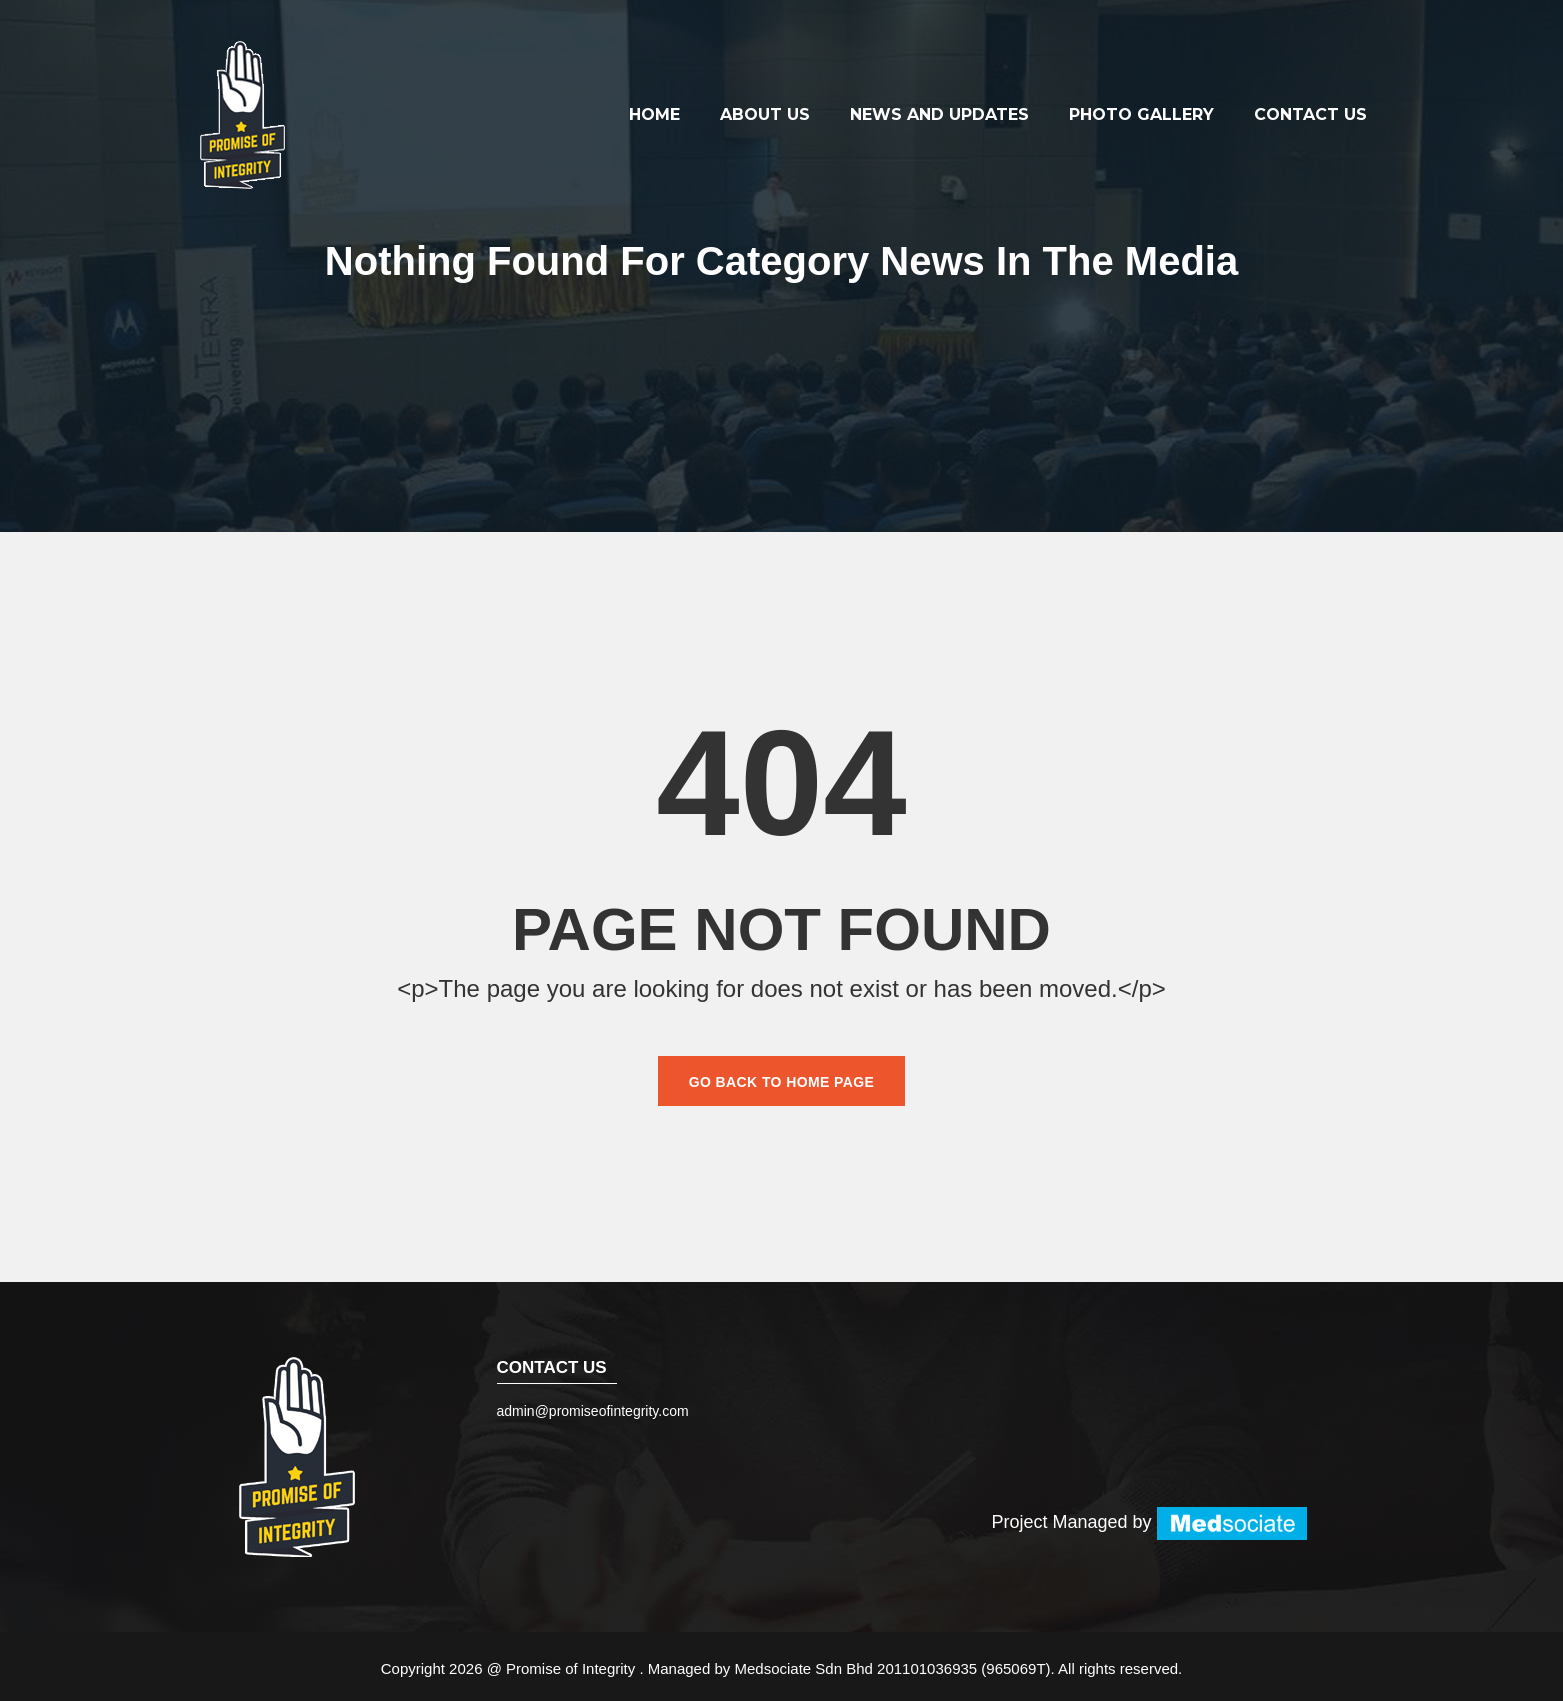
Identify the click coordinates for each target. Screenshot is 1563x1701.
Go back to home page (782, 1082)
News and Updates (939, 114)
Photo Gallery (1141, 114)
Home (654, 114)
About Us (765, 114)
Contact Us (1310, 114)
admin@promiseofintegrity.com (593, 1411)
